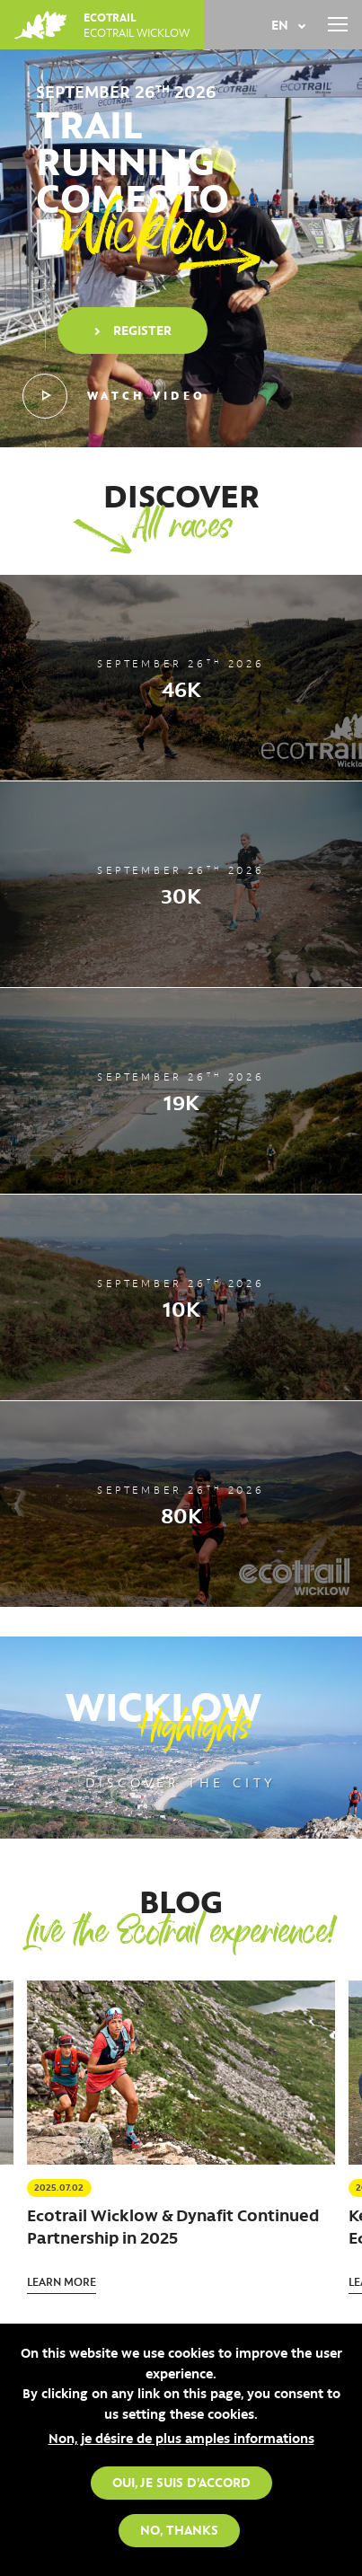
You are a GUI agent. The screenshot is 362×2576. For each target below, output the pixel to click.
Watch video (114, 396)
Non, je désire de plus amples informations (181, 2438)
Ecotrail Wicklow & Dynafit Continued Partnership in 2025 (173, 2226)
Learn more (61, 2281)
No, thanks (179, 2529)
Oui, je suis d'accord (181, 2482)
